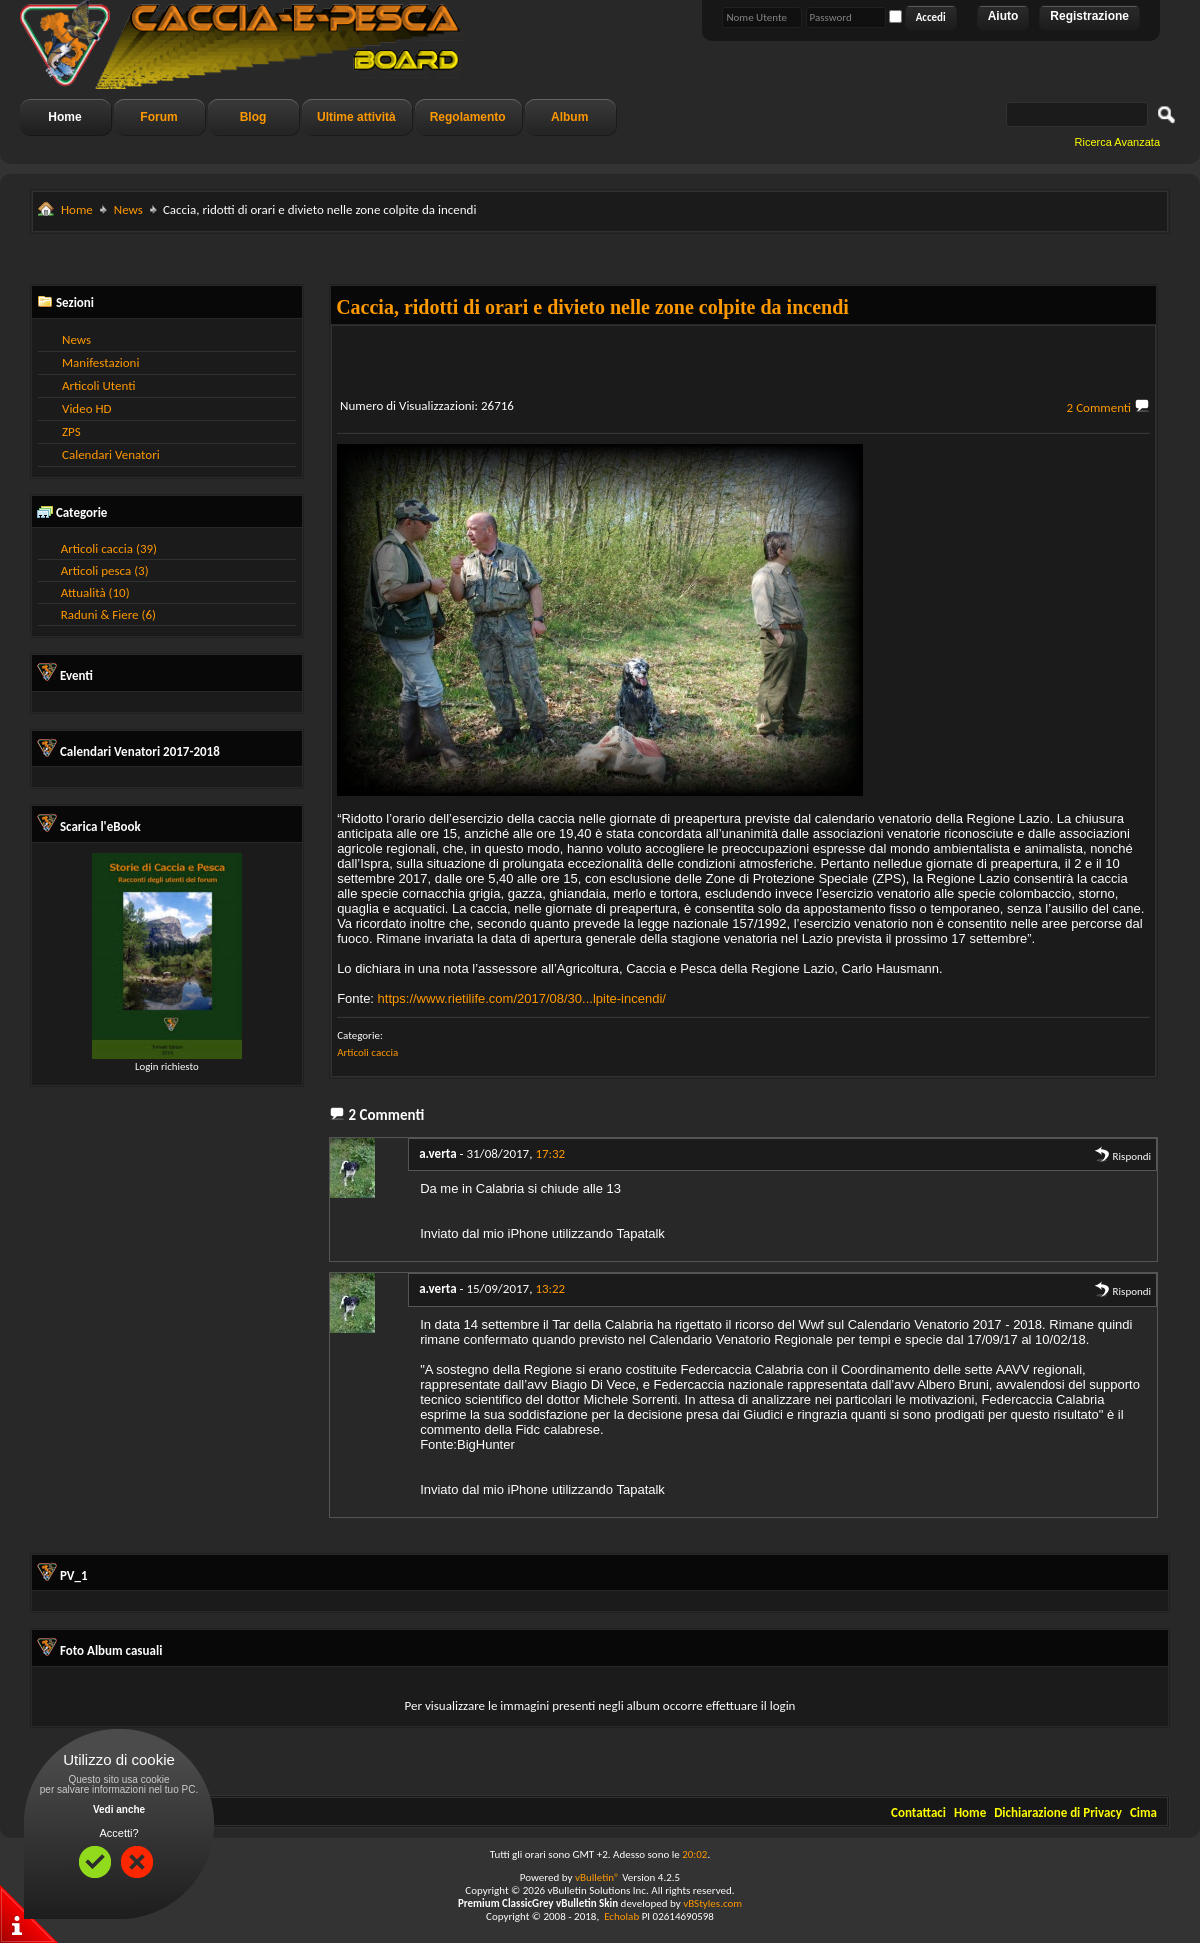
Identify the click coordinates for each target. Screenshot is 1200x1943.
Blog (253, 117)
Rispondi (1122, 1156)
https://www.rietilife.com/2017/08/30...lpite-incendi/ (522, 998)
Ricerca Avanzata (1117, 142)
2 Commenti (1099, 407)
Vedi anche (119, 1809)
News (128, 209)
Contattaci (918, 1812)
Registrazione (1089, 16)
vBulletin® (597, 1877)
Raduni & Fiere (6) (108, 614)
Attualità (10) (95, 592)
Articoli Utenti (98, 385)
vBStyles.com (712, 1903)
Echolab (621, 1916)
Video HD (87, 408)
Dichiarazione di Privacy (1058, 1812)
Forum (158, 117)
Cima (1143, 1812)
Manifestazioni (100, 362)
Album (569, 117)
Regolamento (468, 117)
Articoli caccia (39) (109, 548)
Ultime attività (356, 117)
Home (64, 117)
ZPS (71, 431)
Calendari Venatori (111, 454)
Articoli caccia (367, 1052)
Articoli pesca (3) (105, 570)
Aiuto (1003, 16)
